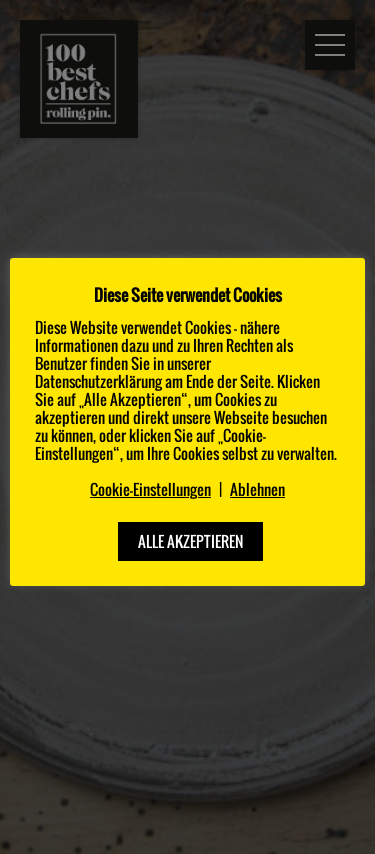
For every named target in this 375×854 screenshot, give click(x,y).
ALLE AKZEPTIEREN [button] (190, 541)
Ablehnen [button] (257, 489)
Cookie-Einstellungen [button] (150, 489)
